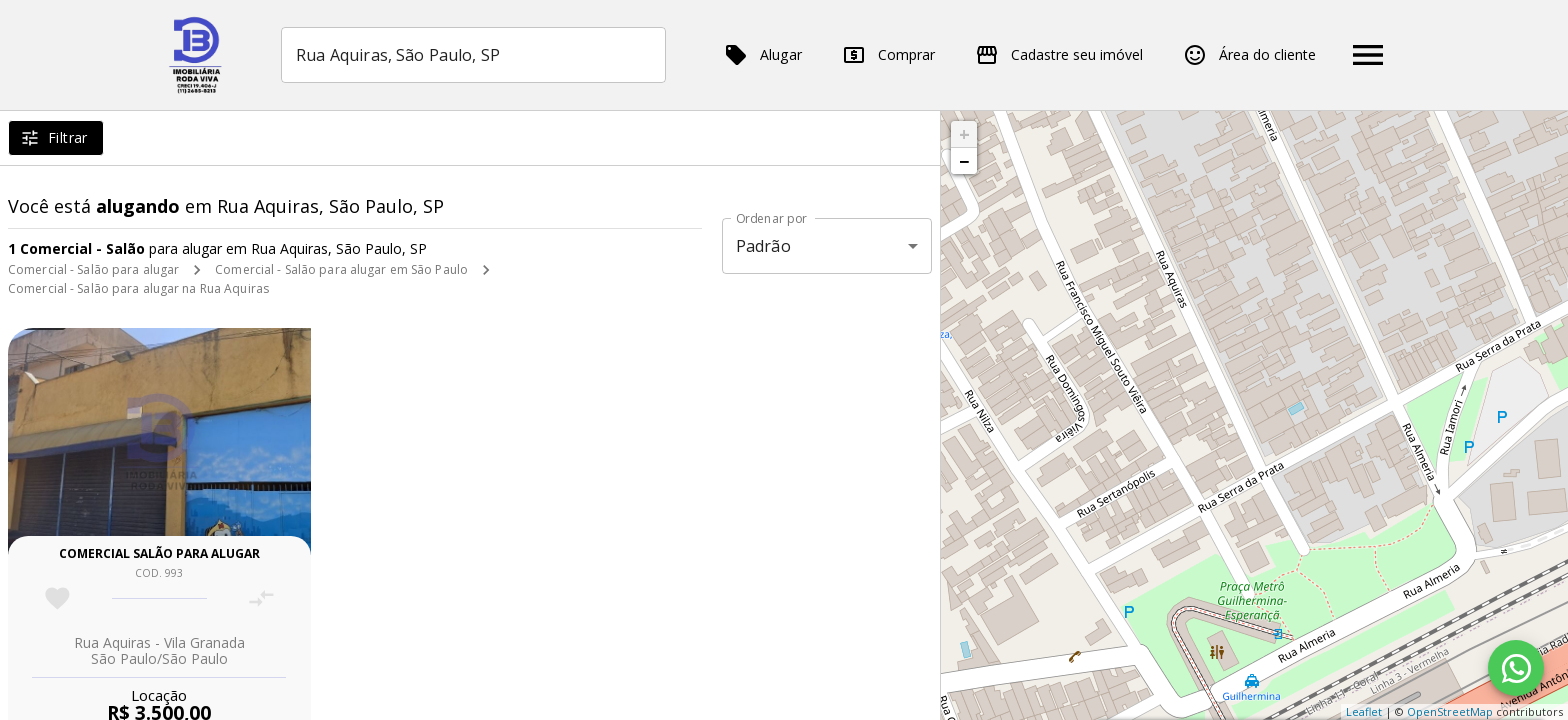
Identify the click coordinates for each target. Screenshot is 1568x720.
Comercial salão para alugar (159, 553)
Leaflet (1364, 711)
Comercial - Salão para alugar (93, 269)
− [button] (964, 161)
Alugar (763, 55)
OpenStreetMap (1450, 711)
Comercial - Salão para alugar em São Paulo (341, 269)
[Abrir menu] (1368, 55)
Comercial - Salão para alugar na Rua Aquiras (138, 288)
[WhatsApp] (1516, 668)
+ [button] (964, 134)
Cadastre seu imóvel (1059, 55)
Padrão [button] (763, 246)
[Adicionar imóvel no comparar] (261, 598)
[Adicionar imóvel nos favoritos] (57, 598)
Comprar (888, 55)
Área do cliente (1249, 55)
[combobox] (473, 55)
